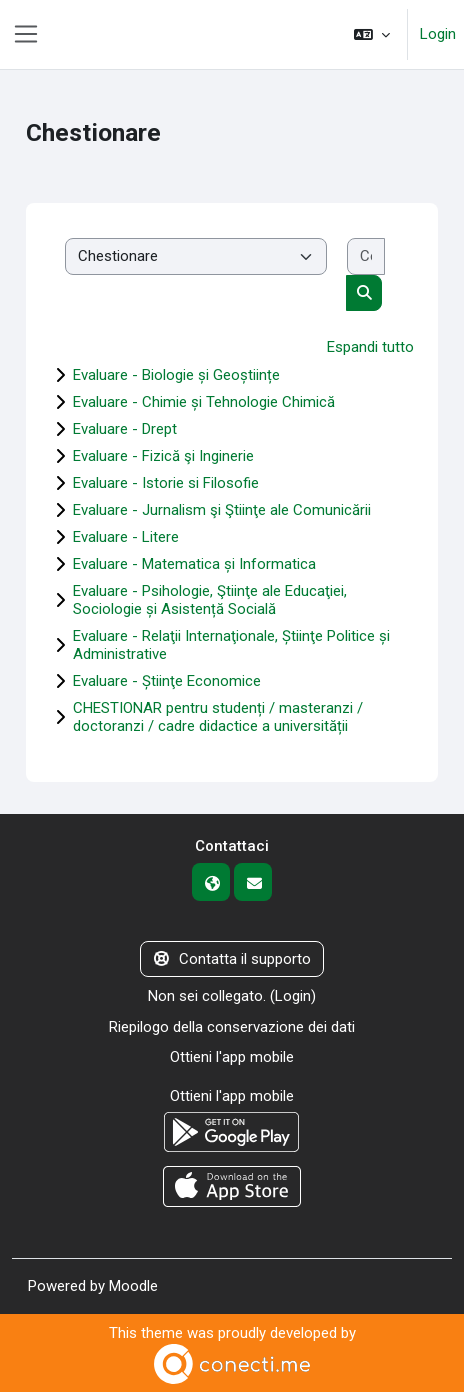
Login (438, 34)
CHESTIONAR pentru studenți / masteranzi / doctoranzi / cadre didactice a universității (218, 717)
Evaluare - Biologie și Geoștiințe (176, 375)
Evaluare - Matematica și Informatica (194, 564)
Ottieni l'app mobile (232, 1057)
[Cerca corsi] (366, 256)
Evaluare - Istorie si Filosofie (166, 483)
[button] (372, 34)
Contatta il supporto (232, 959)
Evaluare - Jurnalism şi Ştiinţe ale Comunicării (222, 510)
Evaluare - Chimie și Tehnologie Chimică (204, 402)
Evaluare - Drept (125, 429)
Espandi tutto (370, 347)
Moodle (133, 1286)
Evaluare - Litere (126, 537)
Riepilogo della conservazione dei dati (232, 1027)
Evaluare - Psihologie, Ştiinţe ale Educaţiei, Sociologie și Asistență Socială (210, 600)
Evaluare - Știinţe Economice (167, 681)
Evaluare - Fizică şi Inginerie (163, 456)
